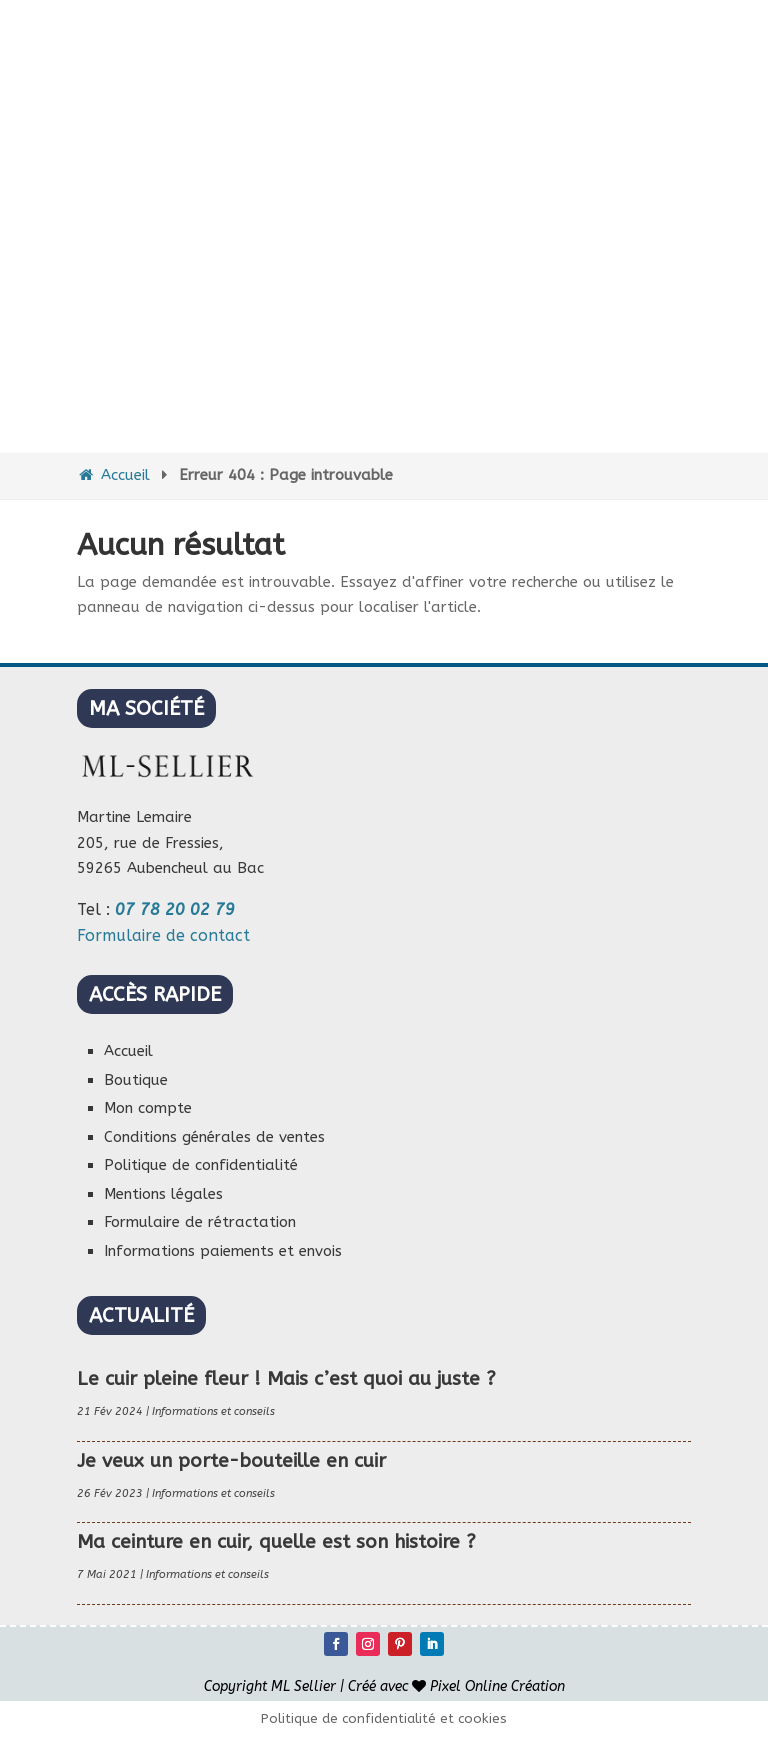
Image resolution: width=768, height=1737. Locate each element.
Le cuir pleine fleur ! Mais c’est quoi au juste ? (286, 1379)
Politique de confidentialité (201, 1165)
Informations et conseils (213, 1411)
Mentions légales (163, 1194)
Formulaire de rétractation (200, 1222)
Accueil (113, 475)
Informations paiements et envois (223, 1251)
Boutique (136, 1080)
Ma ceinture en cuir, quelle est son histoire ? (276, 1542)
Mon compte (148, 1108)
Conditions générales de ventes (214, 1137)
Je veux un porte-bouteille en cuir (231, 1461)
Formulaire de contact (163, 935)
